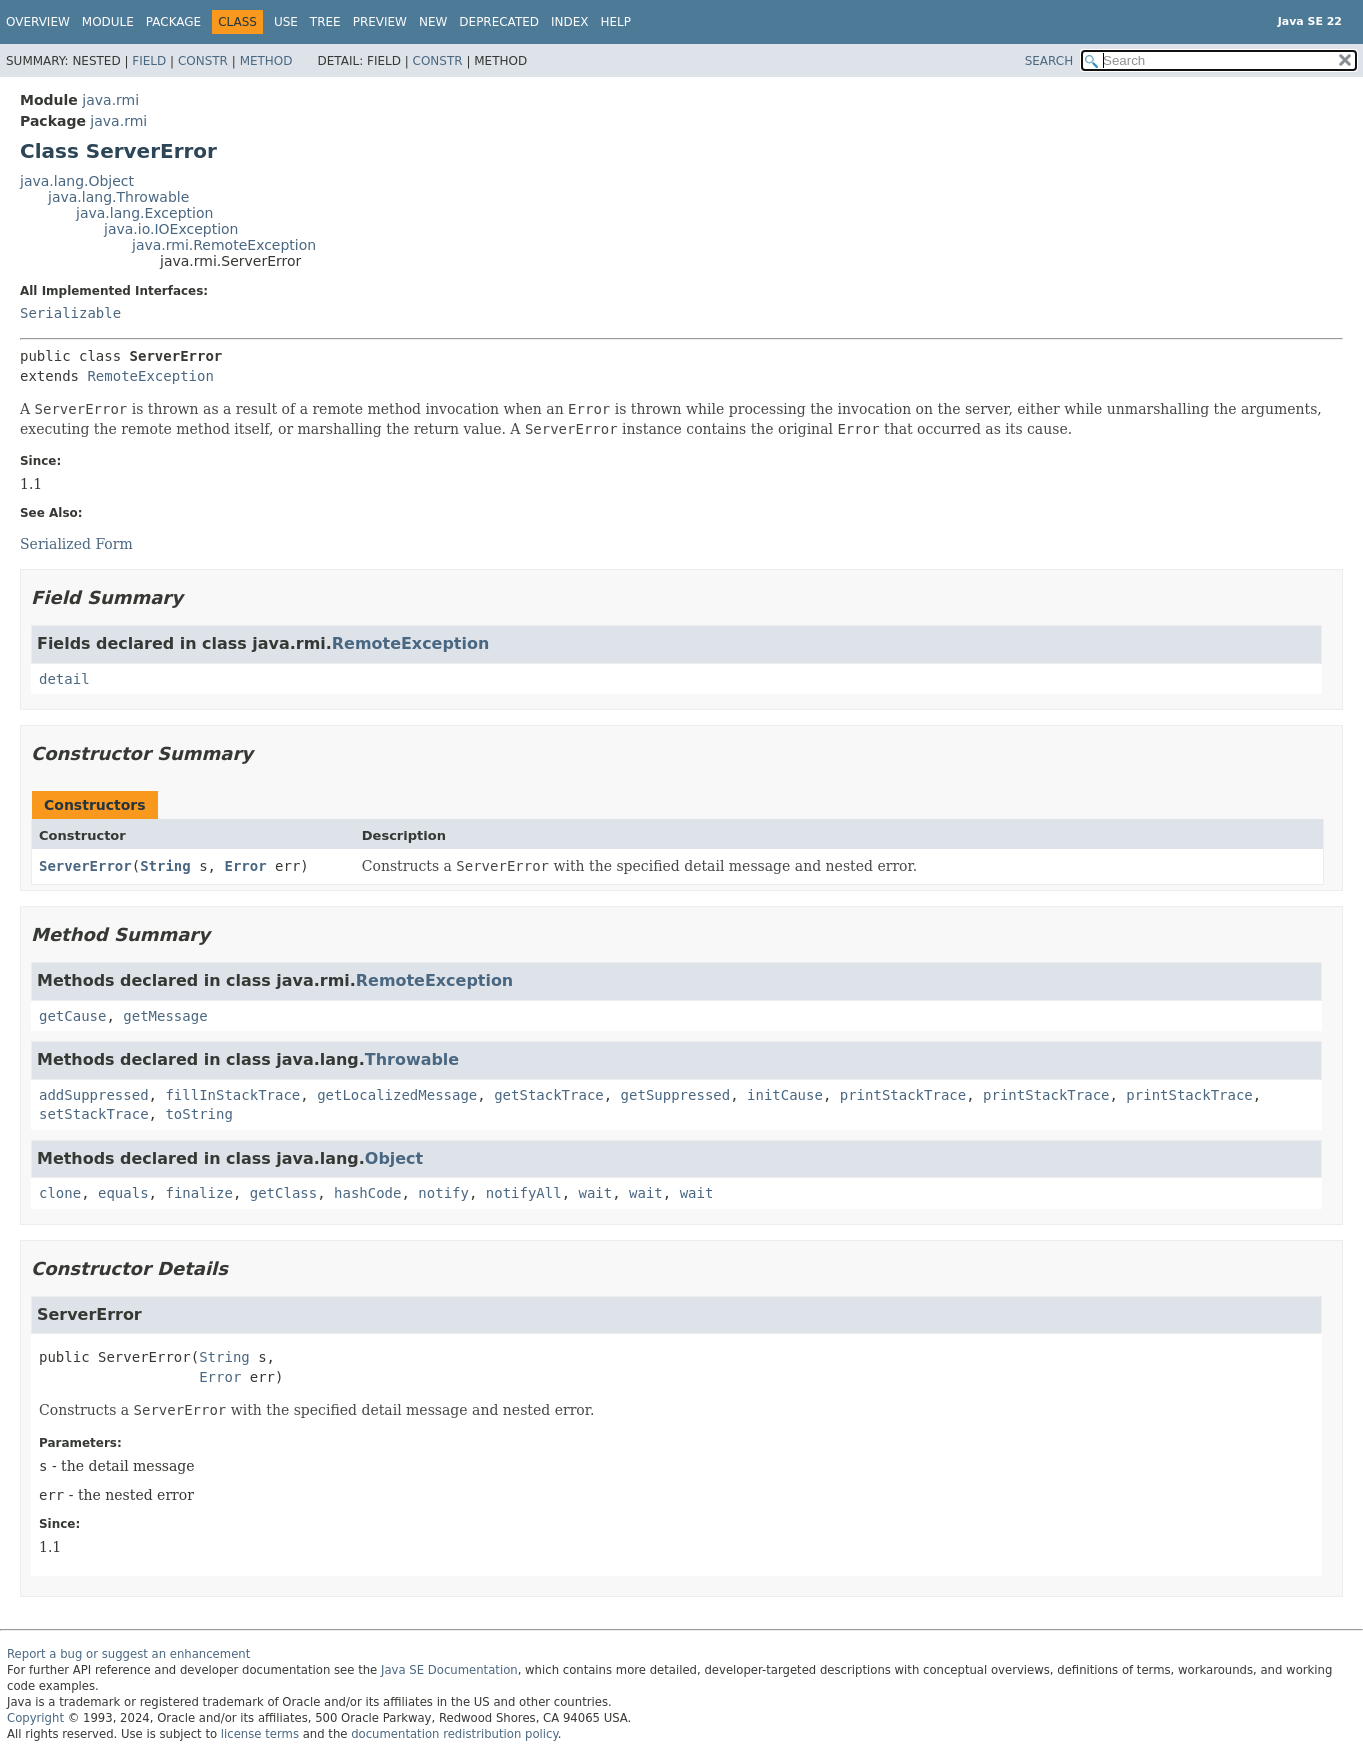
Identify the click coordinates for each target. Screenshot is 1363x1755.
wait (596, 1193)
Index (570, 22)
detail (64, 679)
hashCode (367, 1193)
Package (173, 22)
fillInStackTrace (232, 1095)
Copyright (35, 1718)
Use (286, 22)
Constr (203, 61)
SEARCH (1049, 61)
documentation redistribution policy (454, 1734)
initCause (785, 1095)
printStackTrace (903, 1095)
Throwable (412, 1059)
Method (266, 61)
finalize (198, 1193)
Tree (325, 22)
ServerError (85, 866)
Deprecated (499, 22)
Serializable (70, 313)
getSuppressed (676, 1095)
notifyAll (524, 1193)
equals (123, 1193)
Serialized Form (76, 544)
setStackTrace (94, 1114)
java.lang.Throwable (118, 197)
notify (443, 1193)
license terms (260, 1734)
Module (108, 22)
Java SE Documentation (449, 1670)
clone (60, 1193)
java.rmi (110, 100)
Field (149, 61)
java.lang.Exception (144, 213)
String (165, 866)
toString (198, 1114)
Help (616, 22)
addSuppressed (94, 1095)
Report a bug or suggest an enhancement (128, 1654)
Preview (380, 22)
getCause (72, 1016)
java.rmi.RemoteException (224, 245)
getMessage (165, 1016)
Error (245, 866)
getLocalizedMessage (397, 1095)
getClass (283, 1193)
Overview (38, 22)
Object (394, 1158)
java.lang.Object (77, 181)
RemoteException (150, 376)
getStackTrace (549, 1095)
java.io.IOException (171, 229)
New (433, 22)
